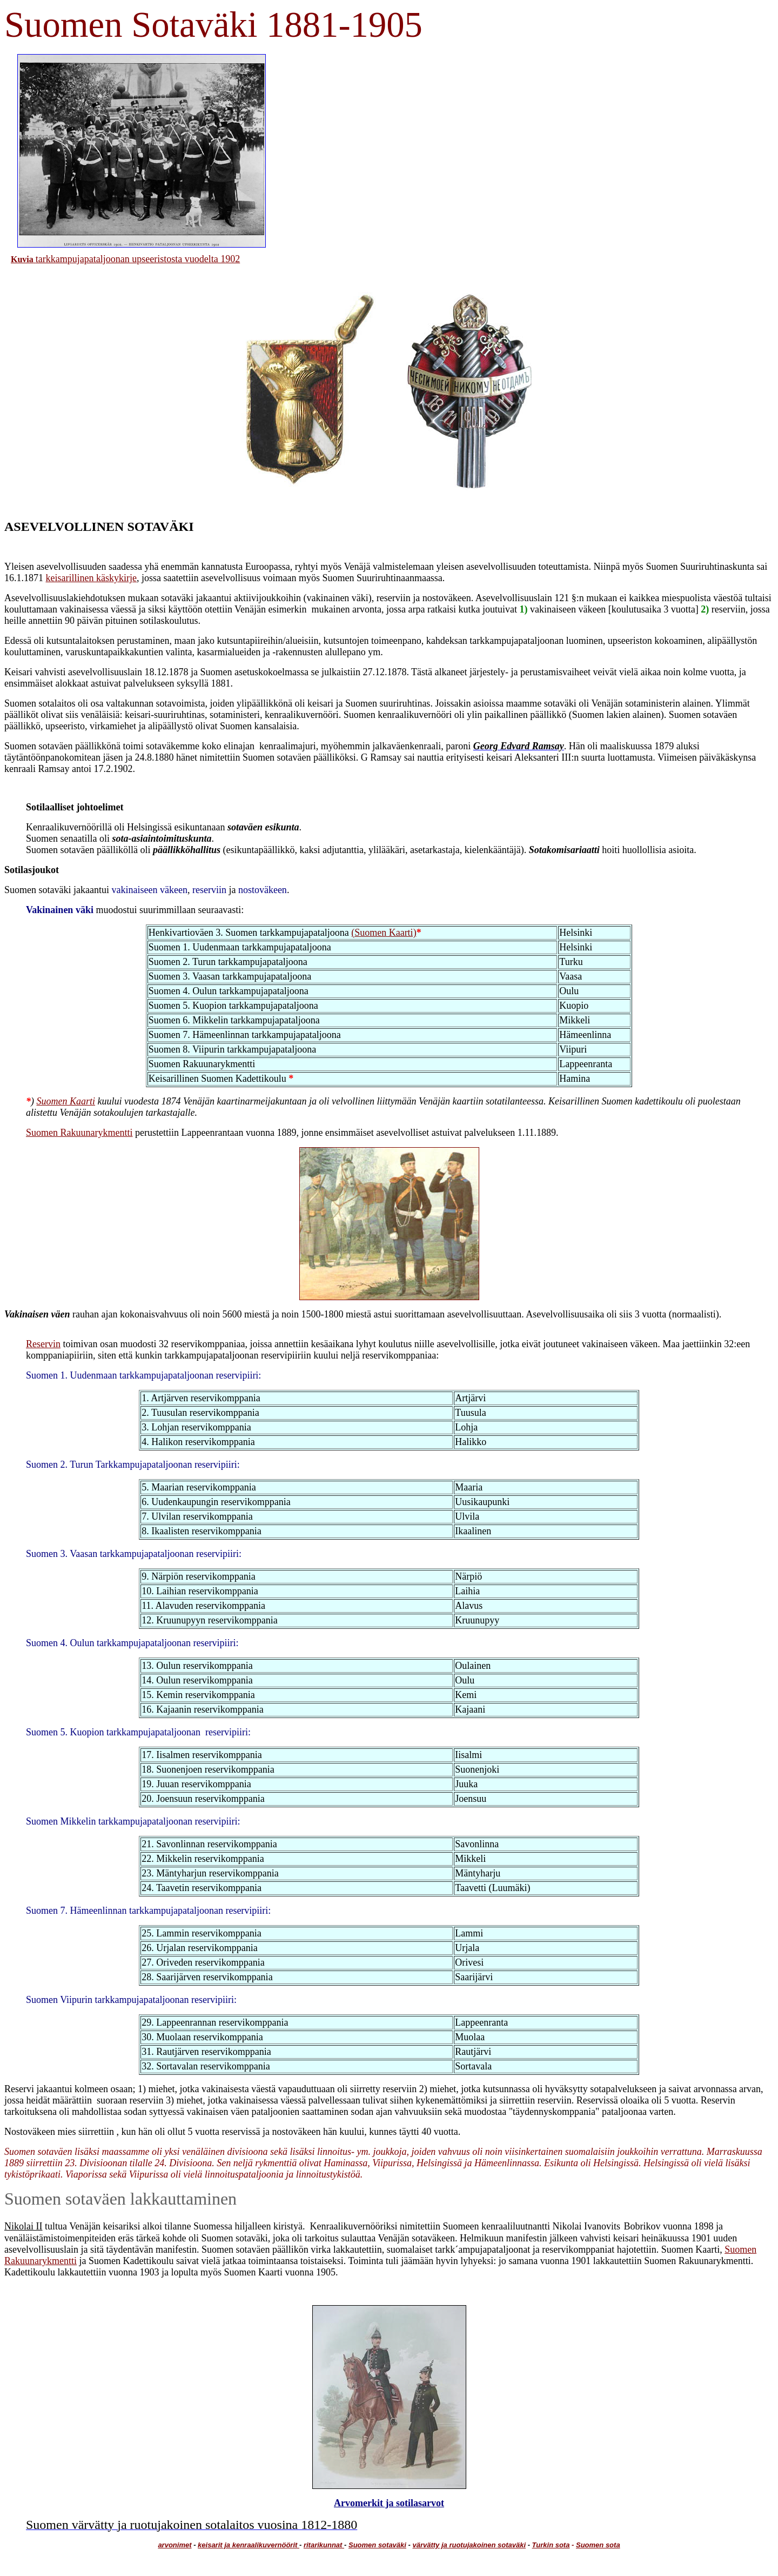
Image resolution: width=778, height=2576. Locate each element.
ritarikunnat (324, 2545)
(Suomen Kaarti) (383, 932)
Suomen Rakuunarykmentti (79, 1132)
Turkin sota (551, 2545)
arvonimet (174, 2545)
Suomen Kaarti (66, 1101)
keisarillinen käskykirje (91, 578)
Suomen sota (598, 2545)
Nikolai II (23, 2226)
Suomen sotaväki (377, 2545)
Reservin (43, 1344)
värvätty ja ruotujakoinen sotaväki (469, 2545)
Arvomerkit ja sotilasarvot (389, 2503)
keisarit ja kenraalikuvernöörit (248, 2545)
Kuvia (22, 259)
